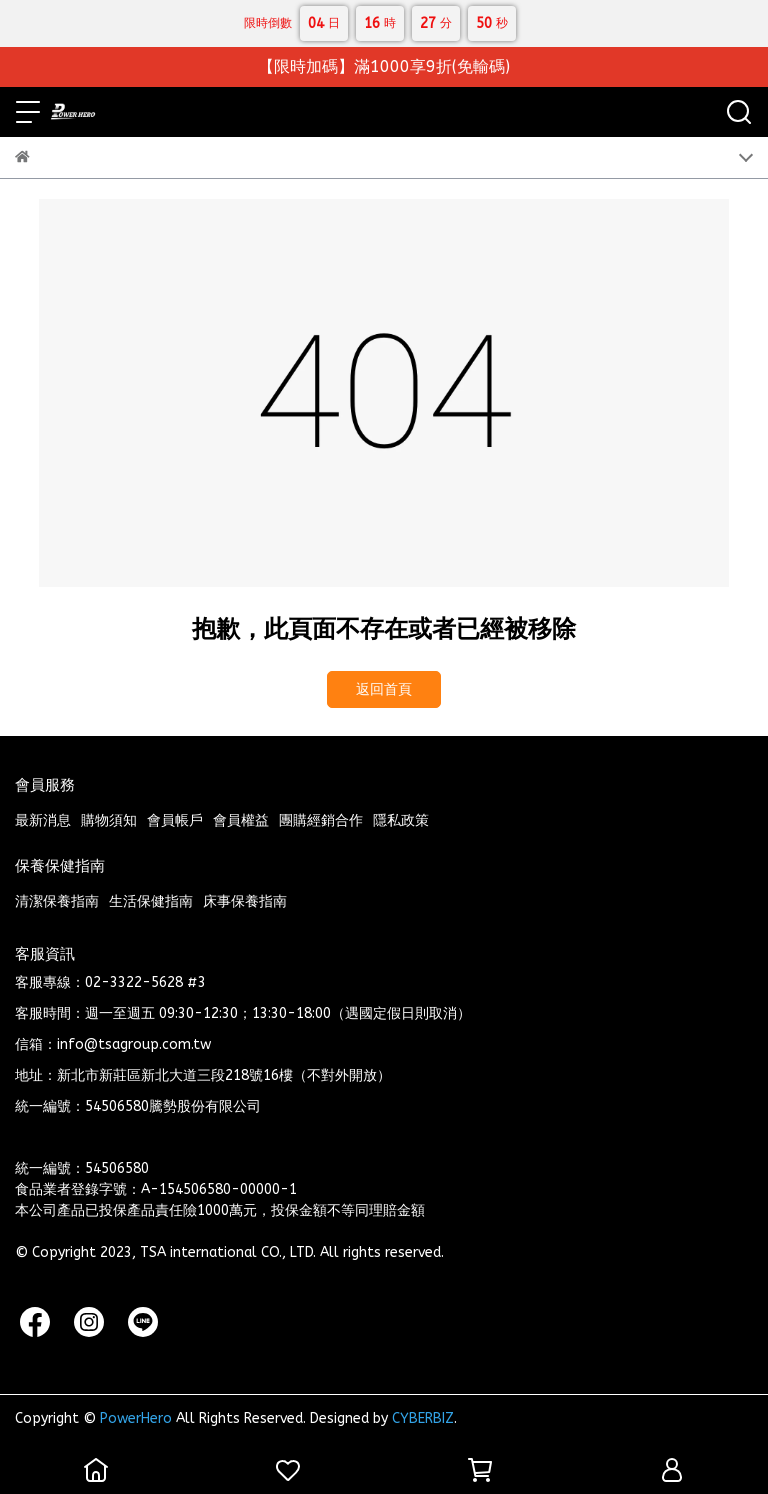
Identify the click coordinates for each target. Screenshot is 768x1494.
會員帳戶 (175, 820)
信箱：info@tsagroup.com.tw (113, 1044)
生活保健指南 (151, 901)
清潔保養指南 (57, 901)
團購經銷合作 (321, 820)
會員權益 (241, 820)
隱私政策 (401, 820)
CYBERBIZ (423, 1418)
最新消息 (43, 820)
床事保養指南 (245, 901)
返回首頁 (384, 689)
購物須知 (109, 820)
